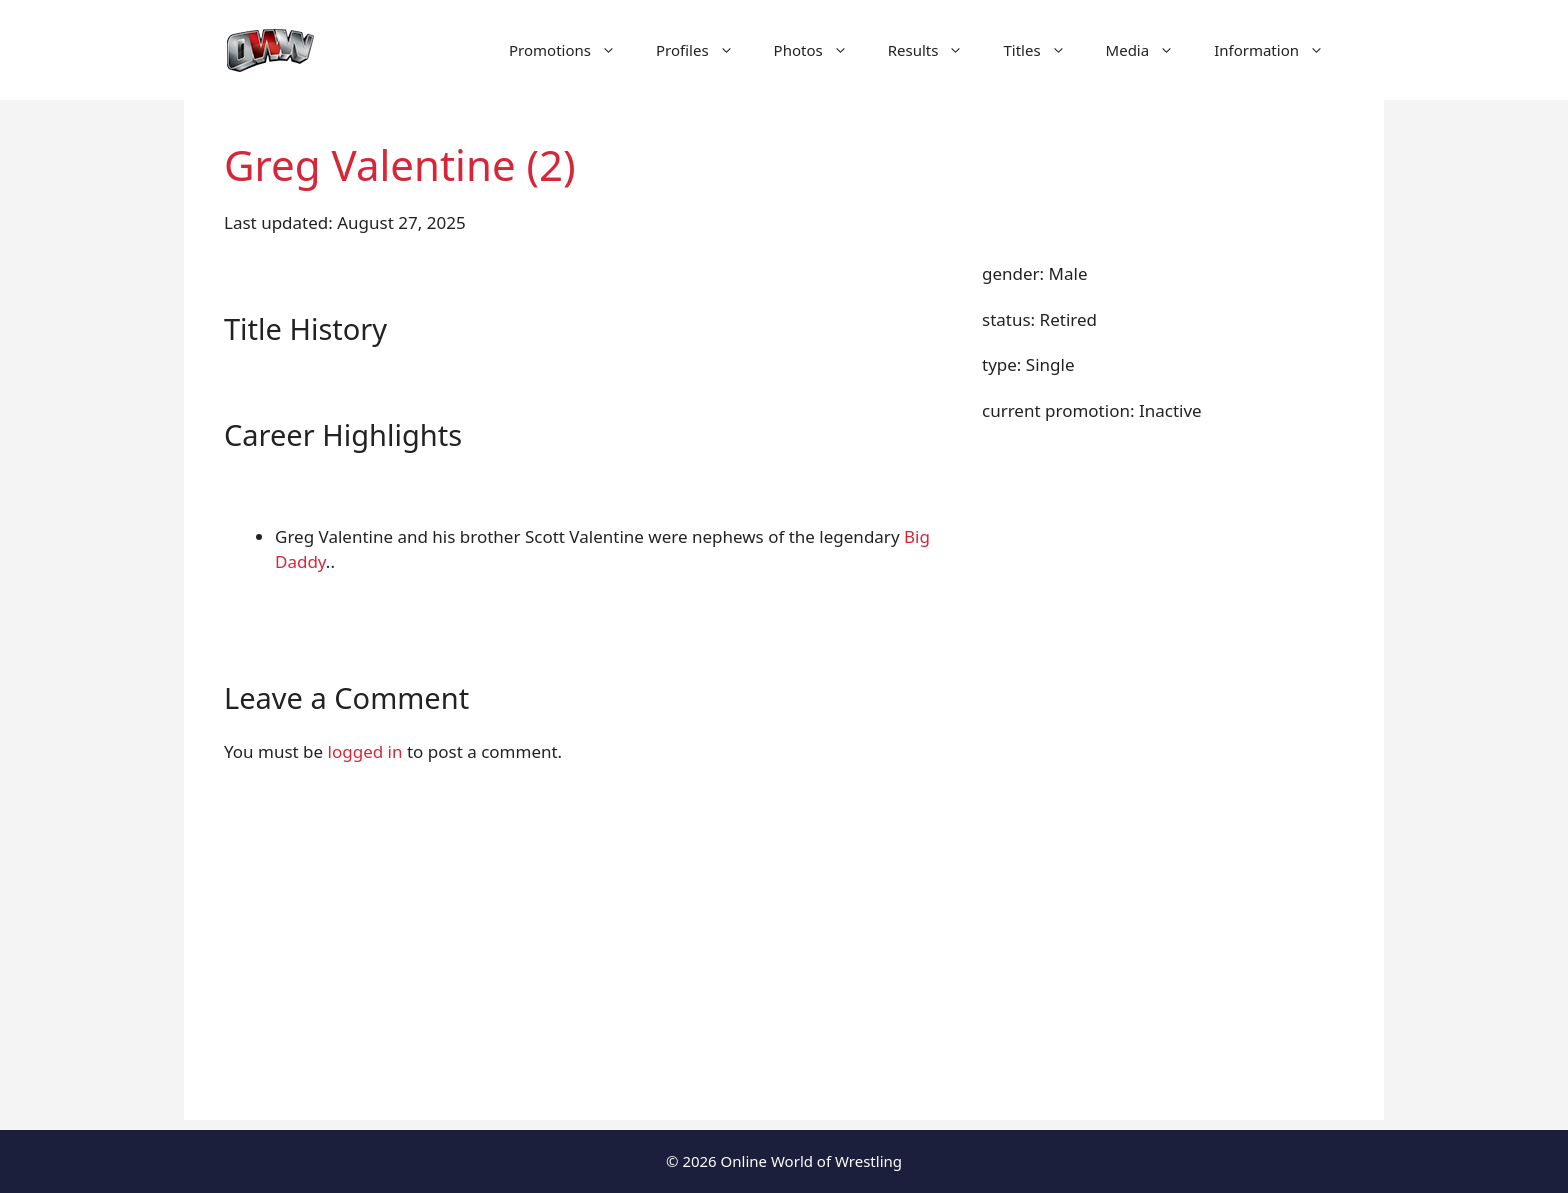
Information (1279, 50)
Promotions (572, 50)
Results (936, 50)
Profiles (705, 50)
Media (1150, 50)
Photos (821, 50)
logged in (365, 751)
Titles (1044, 50)
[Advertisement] (784, 980)
